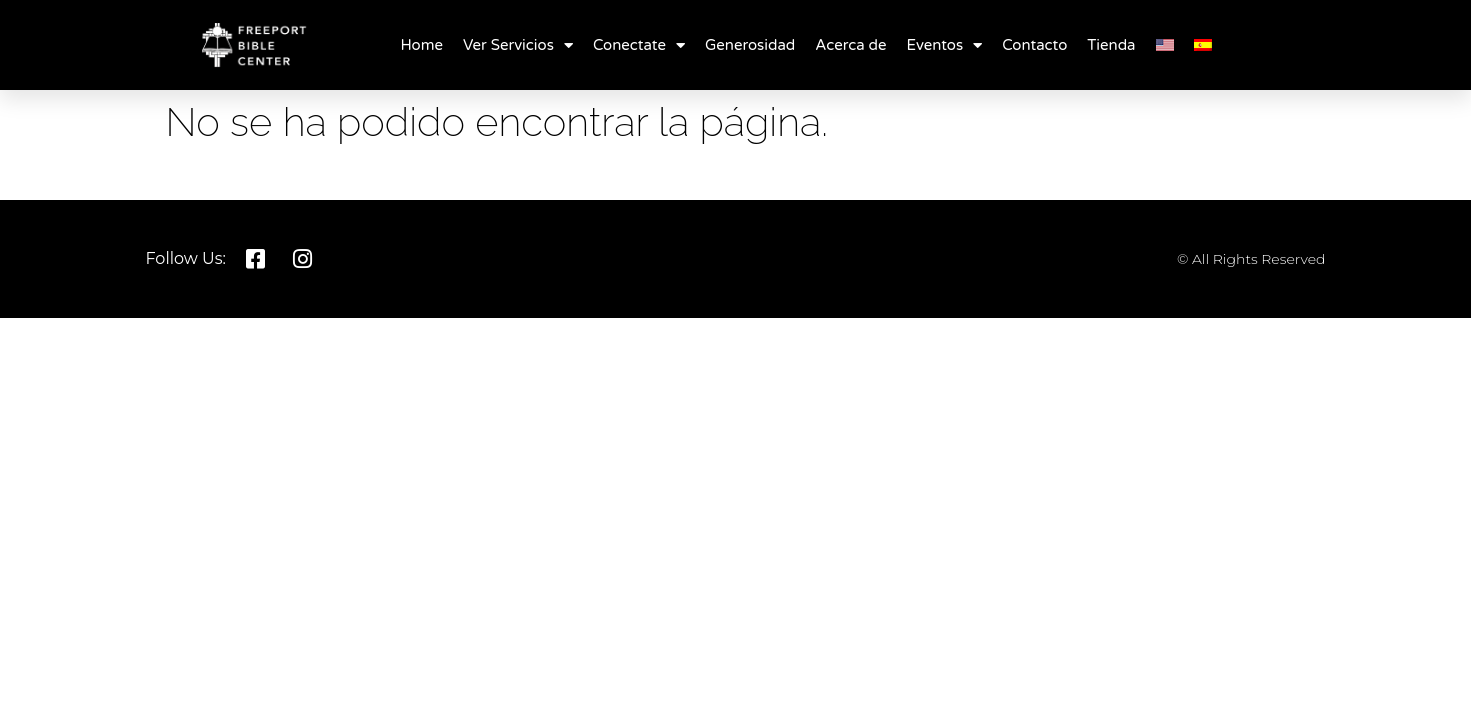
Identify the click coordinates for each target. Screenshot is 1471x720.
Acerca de (850, 45)
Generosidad (750, 45)
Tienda (1111, 45)
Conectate (639, 45)
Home (421, 45)
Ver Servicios (518, 45)
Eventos (945, 45)
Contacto (1034, 45)
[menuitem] (1165, 45)
